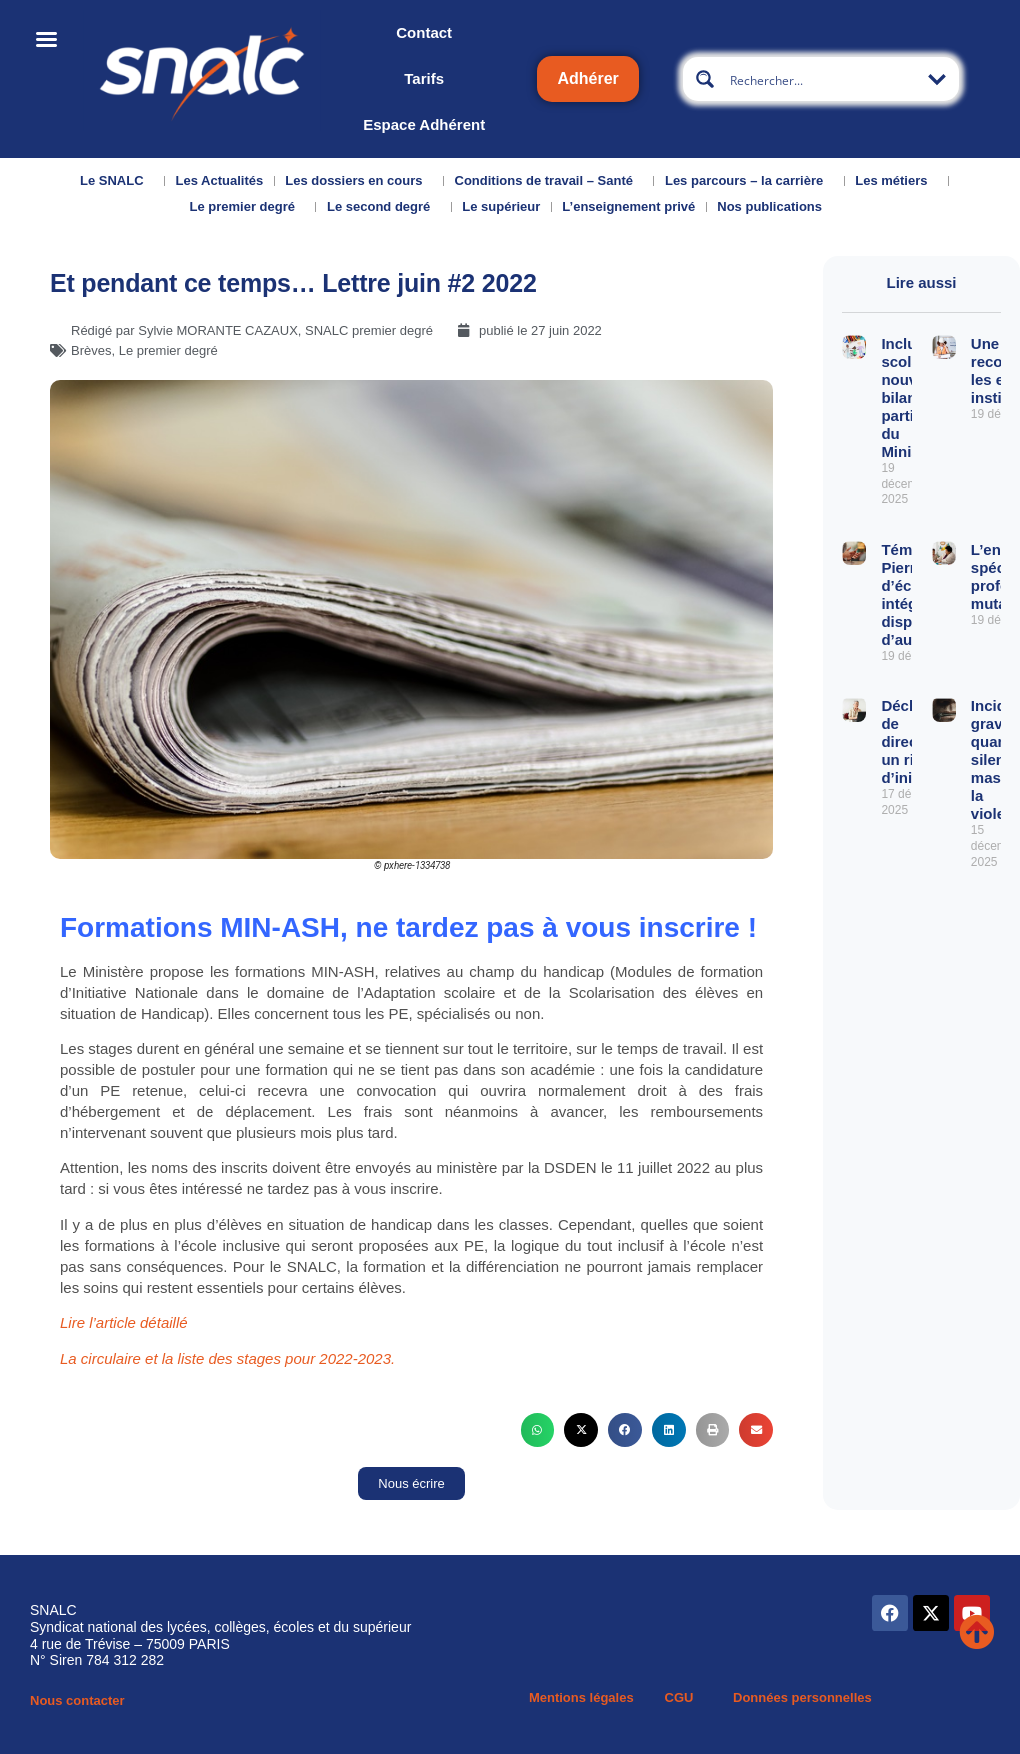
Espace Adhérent (424, 124)
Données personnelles (802, 1697)
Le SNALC (117, 181)
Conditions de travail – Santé (549, 181)
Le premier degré (247, 207)
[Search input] (822, 79)
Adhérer (587, 78)
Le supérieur (501, 206)
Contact (424, 32)
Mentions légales (581, 1697)
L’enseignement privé (628, 206)
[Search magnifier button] (705, 79)
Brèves (91, 350)
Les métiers (896, 181)
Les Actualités (220, 180)
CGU (679, 1697)
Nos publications (774, 207)
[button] (538, 1430)
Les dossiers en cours (358, 181)
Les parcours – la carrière (749, 181)
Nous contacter (77, 1700)
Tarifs (424, 78)
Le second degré (383, 207)
